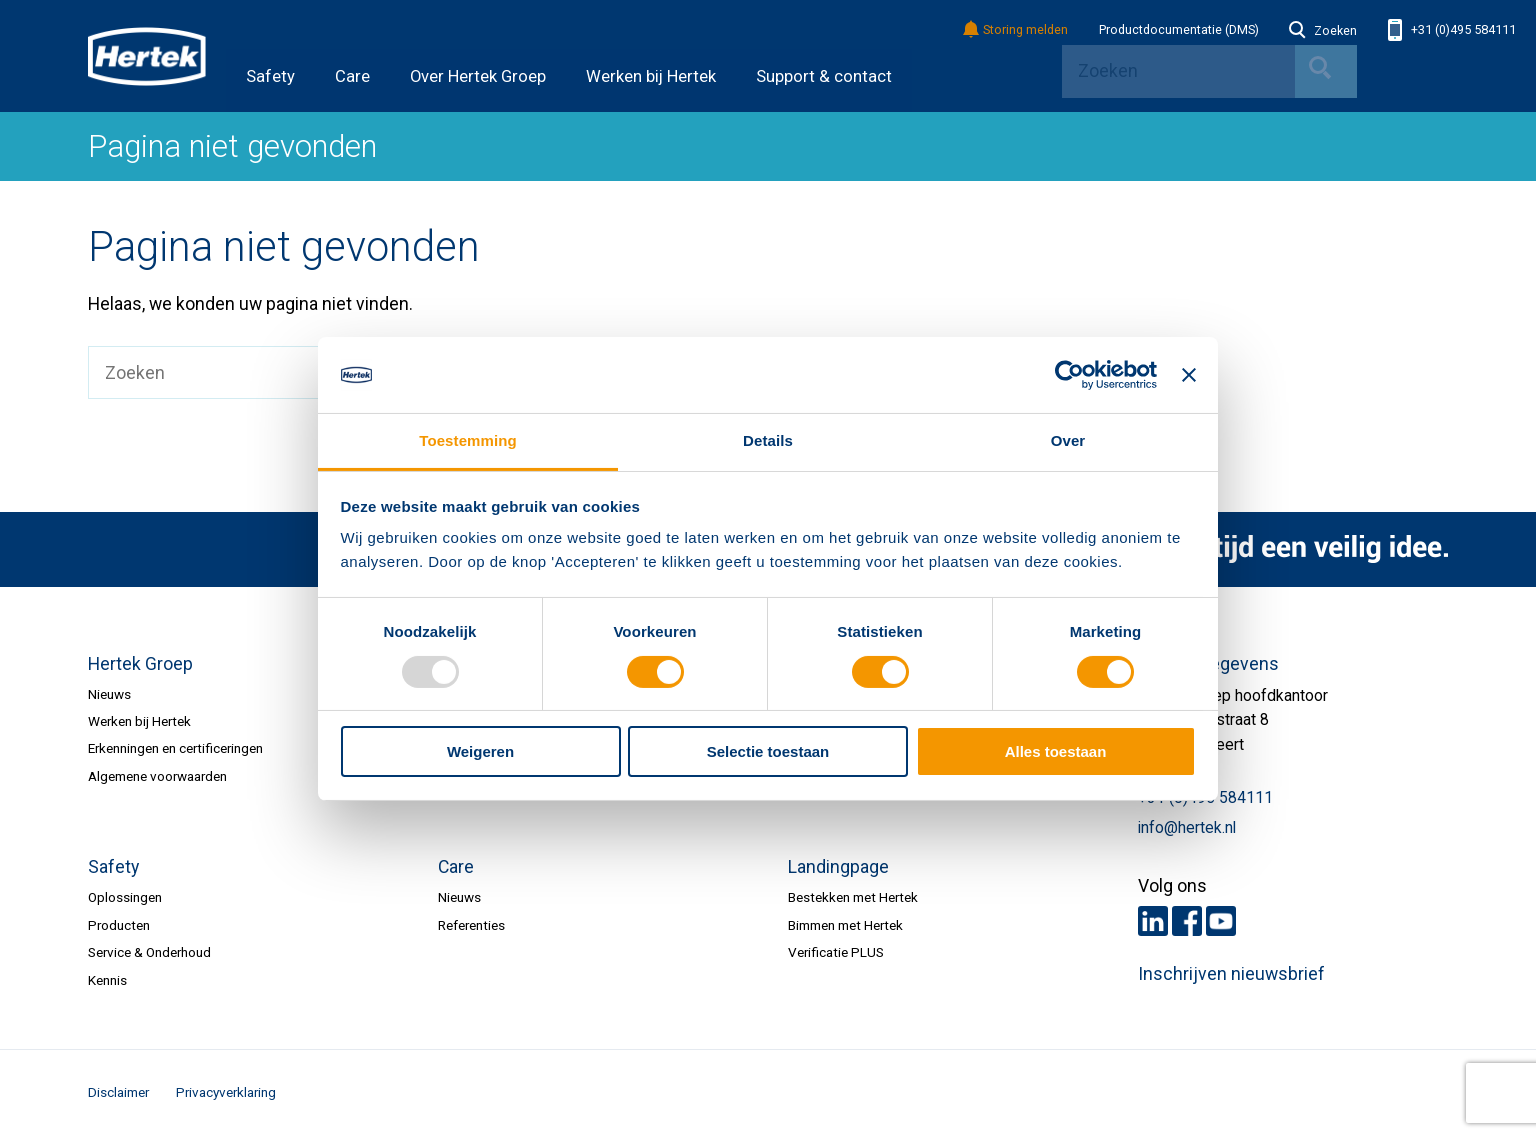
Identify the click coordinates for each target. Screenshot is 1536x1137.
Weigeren (480, 751)
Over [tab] (1068, 440)
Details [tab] (768, 440)
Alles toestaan (1056, 751)
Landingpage (838, 867)
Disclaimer (118, 1092)
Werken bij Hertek (651, 76)
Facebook (1187, 921)
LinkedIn (1153, 921)
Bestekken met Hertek (853, 897)
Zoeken (1323, 31)
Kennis (107, 980)
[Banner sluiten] (1189, 375)
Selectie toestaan (768, 751)
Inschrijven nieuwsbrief (1231, 974)
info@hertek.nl (1187, 828)
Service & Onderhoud (149, 952)
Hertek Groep (140, 664)
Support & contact (824, 76)
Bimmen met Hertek (845, 925)
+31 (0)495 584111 (1452, 30)
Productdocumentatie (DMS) (1179, 30)
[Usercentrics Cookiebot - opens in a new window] (1069, 375)
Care (352, 76)
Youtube (1221, 921)
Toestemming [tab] (468, 440)
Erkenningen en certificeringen (175, 748)
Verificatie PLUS (836, 952)
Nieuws (109, 694)
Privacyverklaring (226, 1092)
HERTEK (147, 56)
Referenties (471, 925)
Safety (270, 76)
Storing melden (1016, 30)
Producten (119, 925)
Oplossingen (125, 897)
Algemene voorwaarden (157, 776)
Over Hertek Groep (478, 76)
